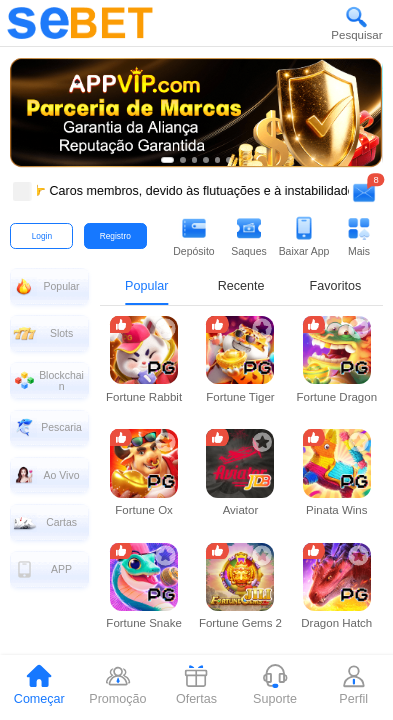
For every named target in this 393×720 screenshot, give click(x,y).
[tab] (39, 687)
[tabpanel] (241, 507)
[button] (356, 23)
